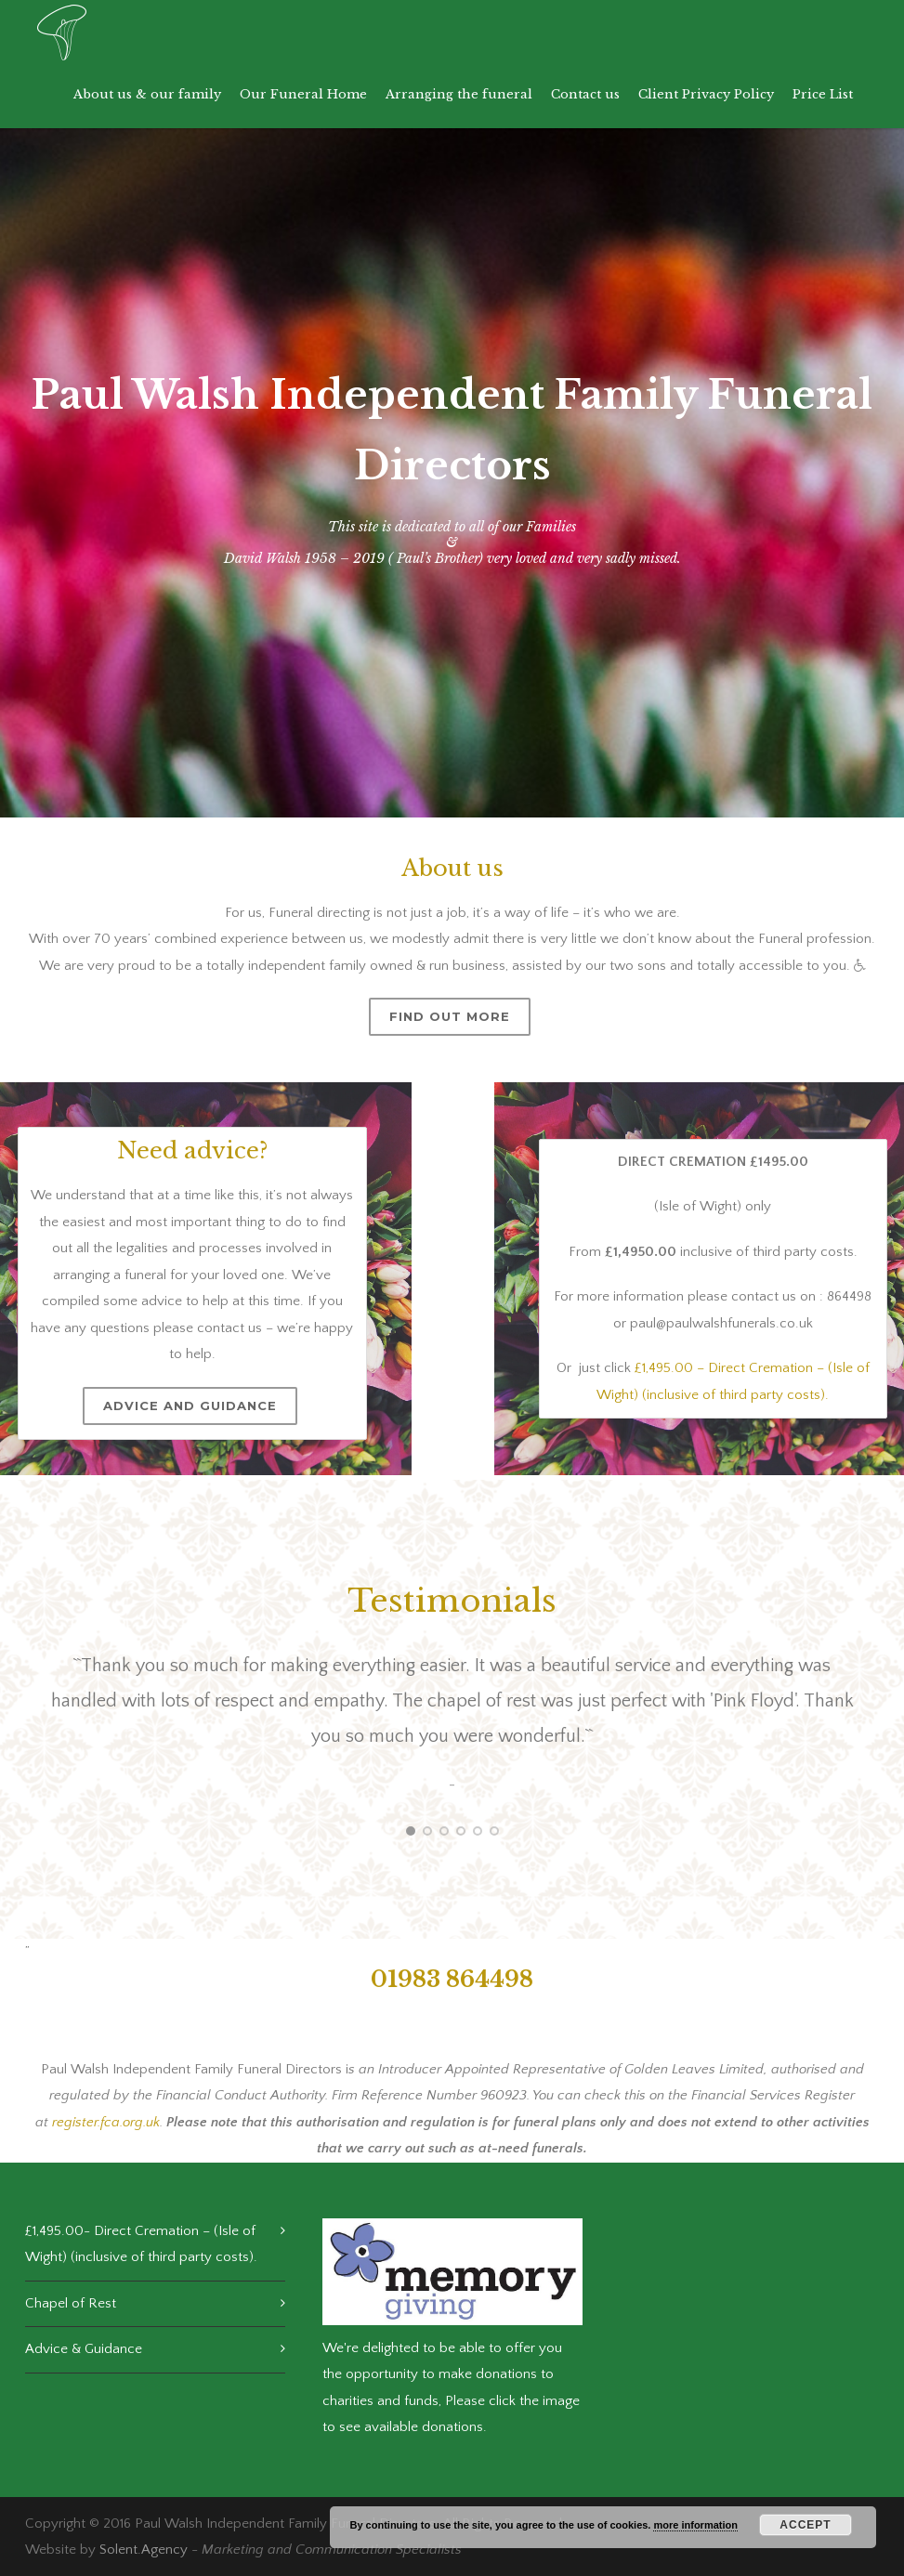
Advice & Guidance (83, 2349)
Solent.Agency (143, 2549)
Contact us (585, 94)
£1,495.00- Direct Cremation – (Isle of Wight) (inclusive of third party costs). (141, 2244)
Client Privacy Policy (706, 94)
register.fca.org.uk (106, 2122)
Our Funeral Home (303, 94)
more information (695, 2524)
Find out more (449, 1016)
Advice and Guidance (189, 1405)
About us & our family (147, 94)
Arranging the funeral (459, 94)
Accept (805, 2524)
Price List (823, 94)
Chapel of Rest (70, 2303)
